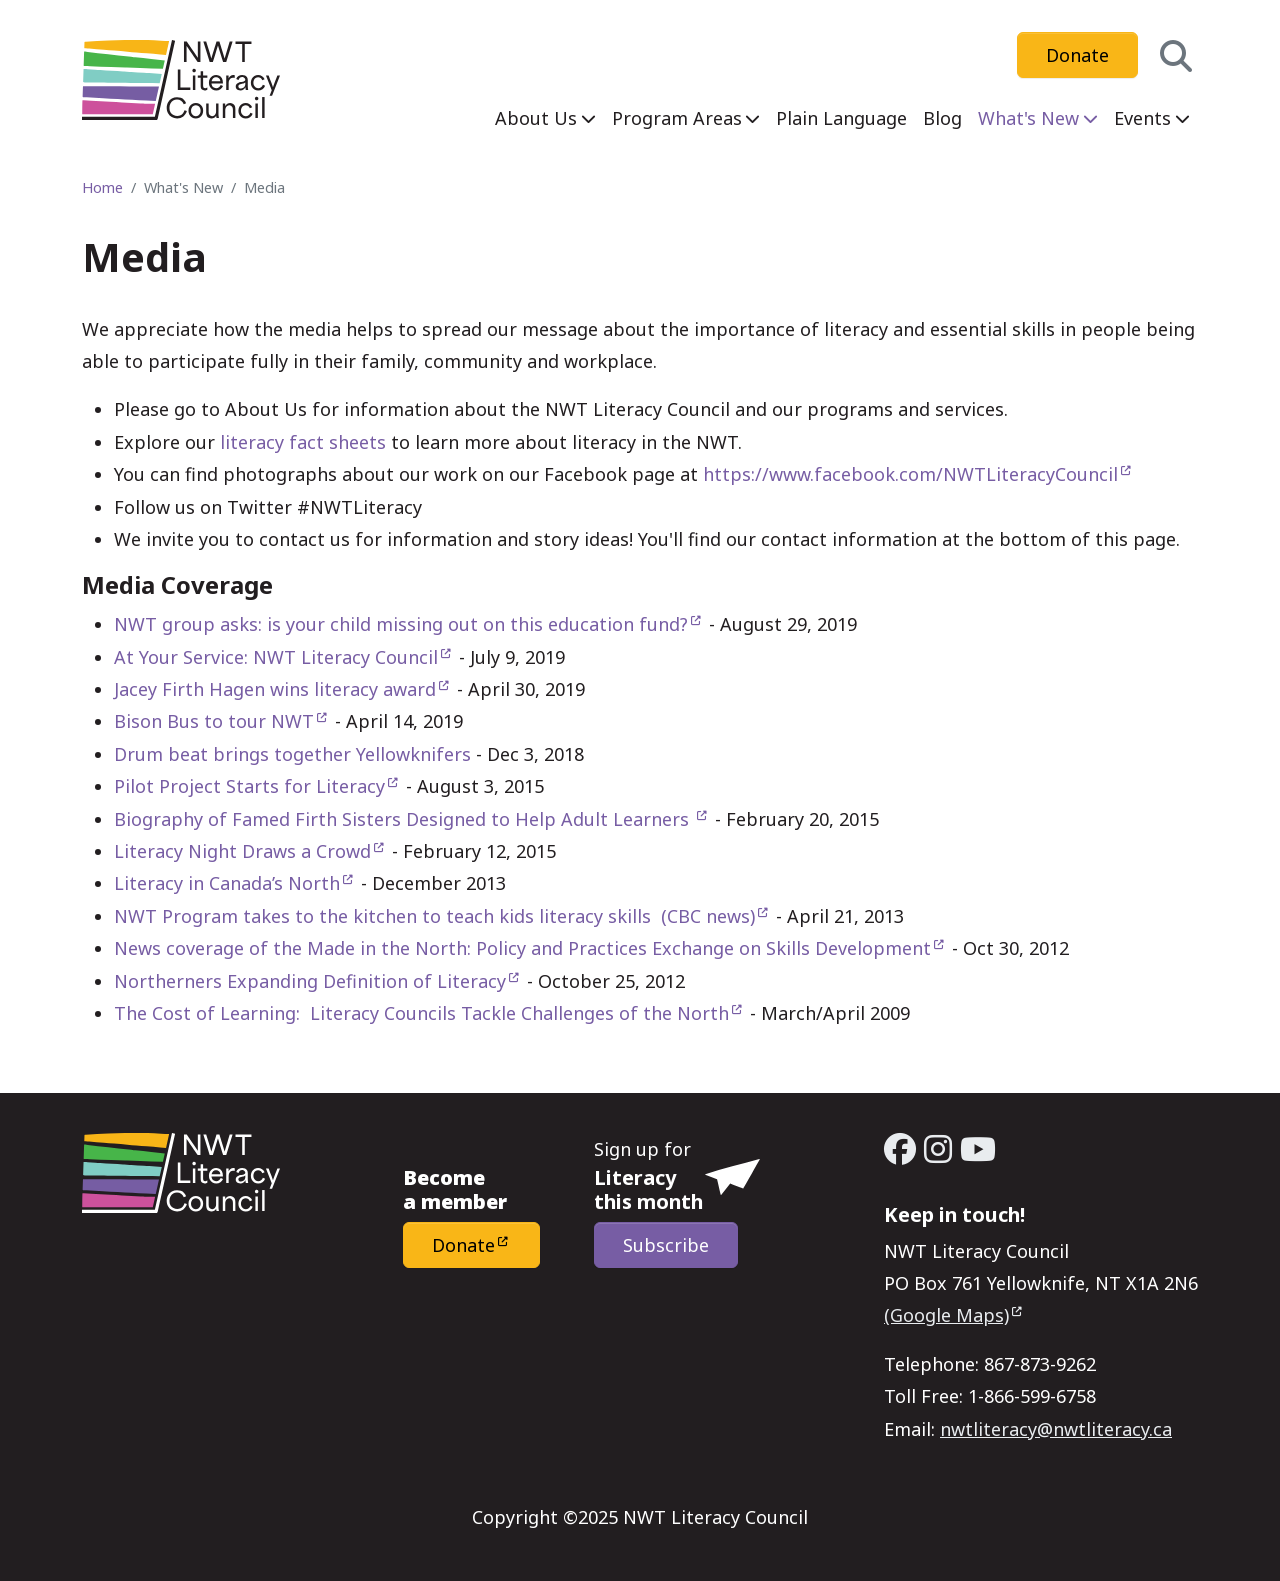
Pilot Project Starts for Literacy (249, 786)
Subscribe (666, 1245)
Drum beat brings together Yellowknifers (292, 754)
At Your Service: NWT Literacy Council (276, 657)
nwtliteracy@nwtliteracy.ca (1056, 1429)
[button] (1176, 55)
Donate (1077, 55)
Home (102, 187)
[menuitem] (545, 118)
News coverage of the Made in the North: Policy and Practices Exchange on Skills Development (522, 948)
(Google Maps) (946, 1315)
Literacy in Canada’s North (227, 883)
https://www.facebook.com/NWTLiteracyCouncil (910, 474)
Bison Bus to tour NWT (214, 721)
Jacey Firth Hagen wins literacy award (275, 689)
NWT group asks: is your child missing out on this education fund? (401, 624)
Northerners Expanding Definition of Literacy (310, 981)
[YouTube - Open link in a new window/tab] (978, 1149)
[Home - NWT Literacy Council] (181, 80)
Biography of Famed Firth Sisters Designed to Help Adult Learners (404, 819)
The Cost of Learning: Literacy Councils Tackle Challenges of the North (421, 1013)
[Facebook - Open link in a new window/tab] (900, 1149)
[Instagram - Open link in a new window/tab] (938, 1149)
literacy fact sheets (303, 442)
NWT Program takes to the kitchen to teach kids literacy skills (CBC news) (434, 916)
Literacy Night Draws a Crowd (242, 851)
